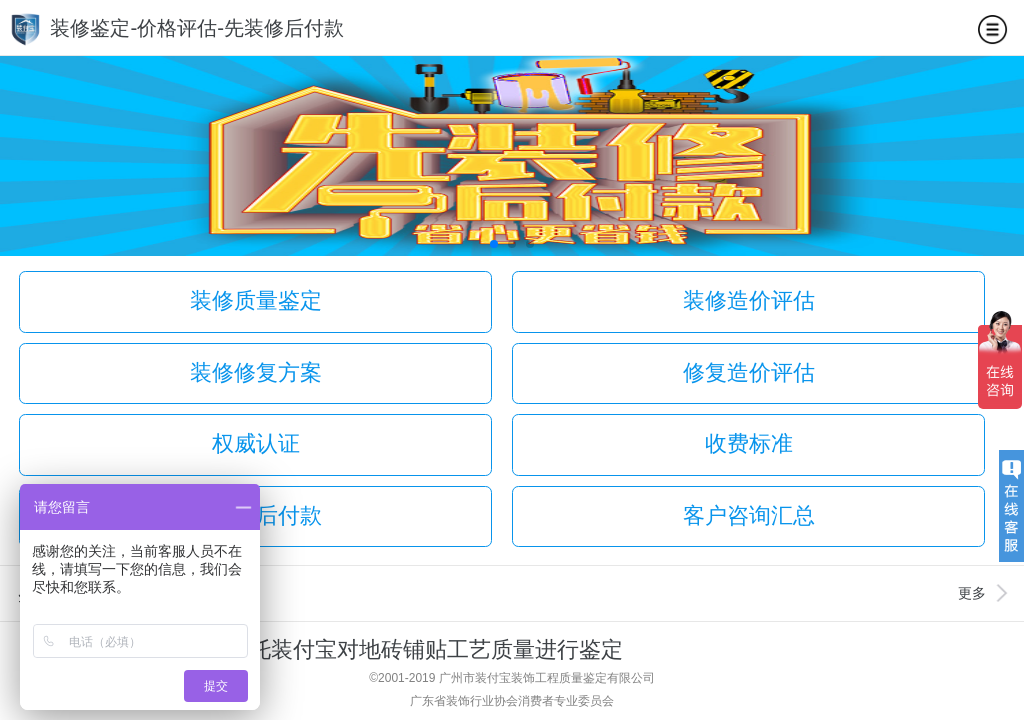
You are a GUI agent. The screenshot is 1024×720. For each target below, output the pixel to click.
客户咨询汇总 (749, 515)
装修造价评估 (749, 300)
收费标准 (749, 443)
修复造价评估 (749, 372)
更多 (972, 593)
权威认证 (256, 443)
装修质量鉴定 (256, 300)
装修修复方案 (256, 372)
